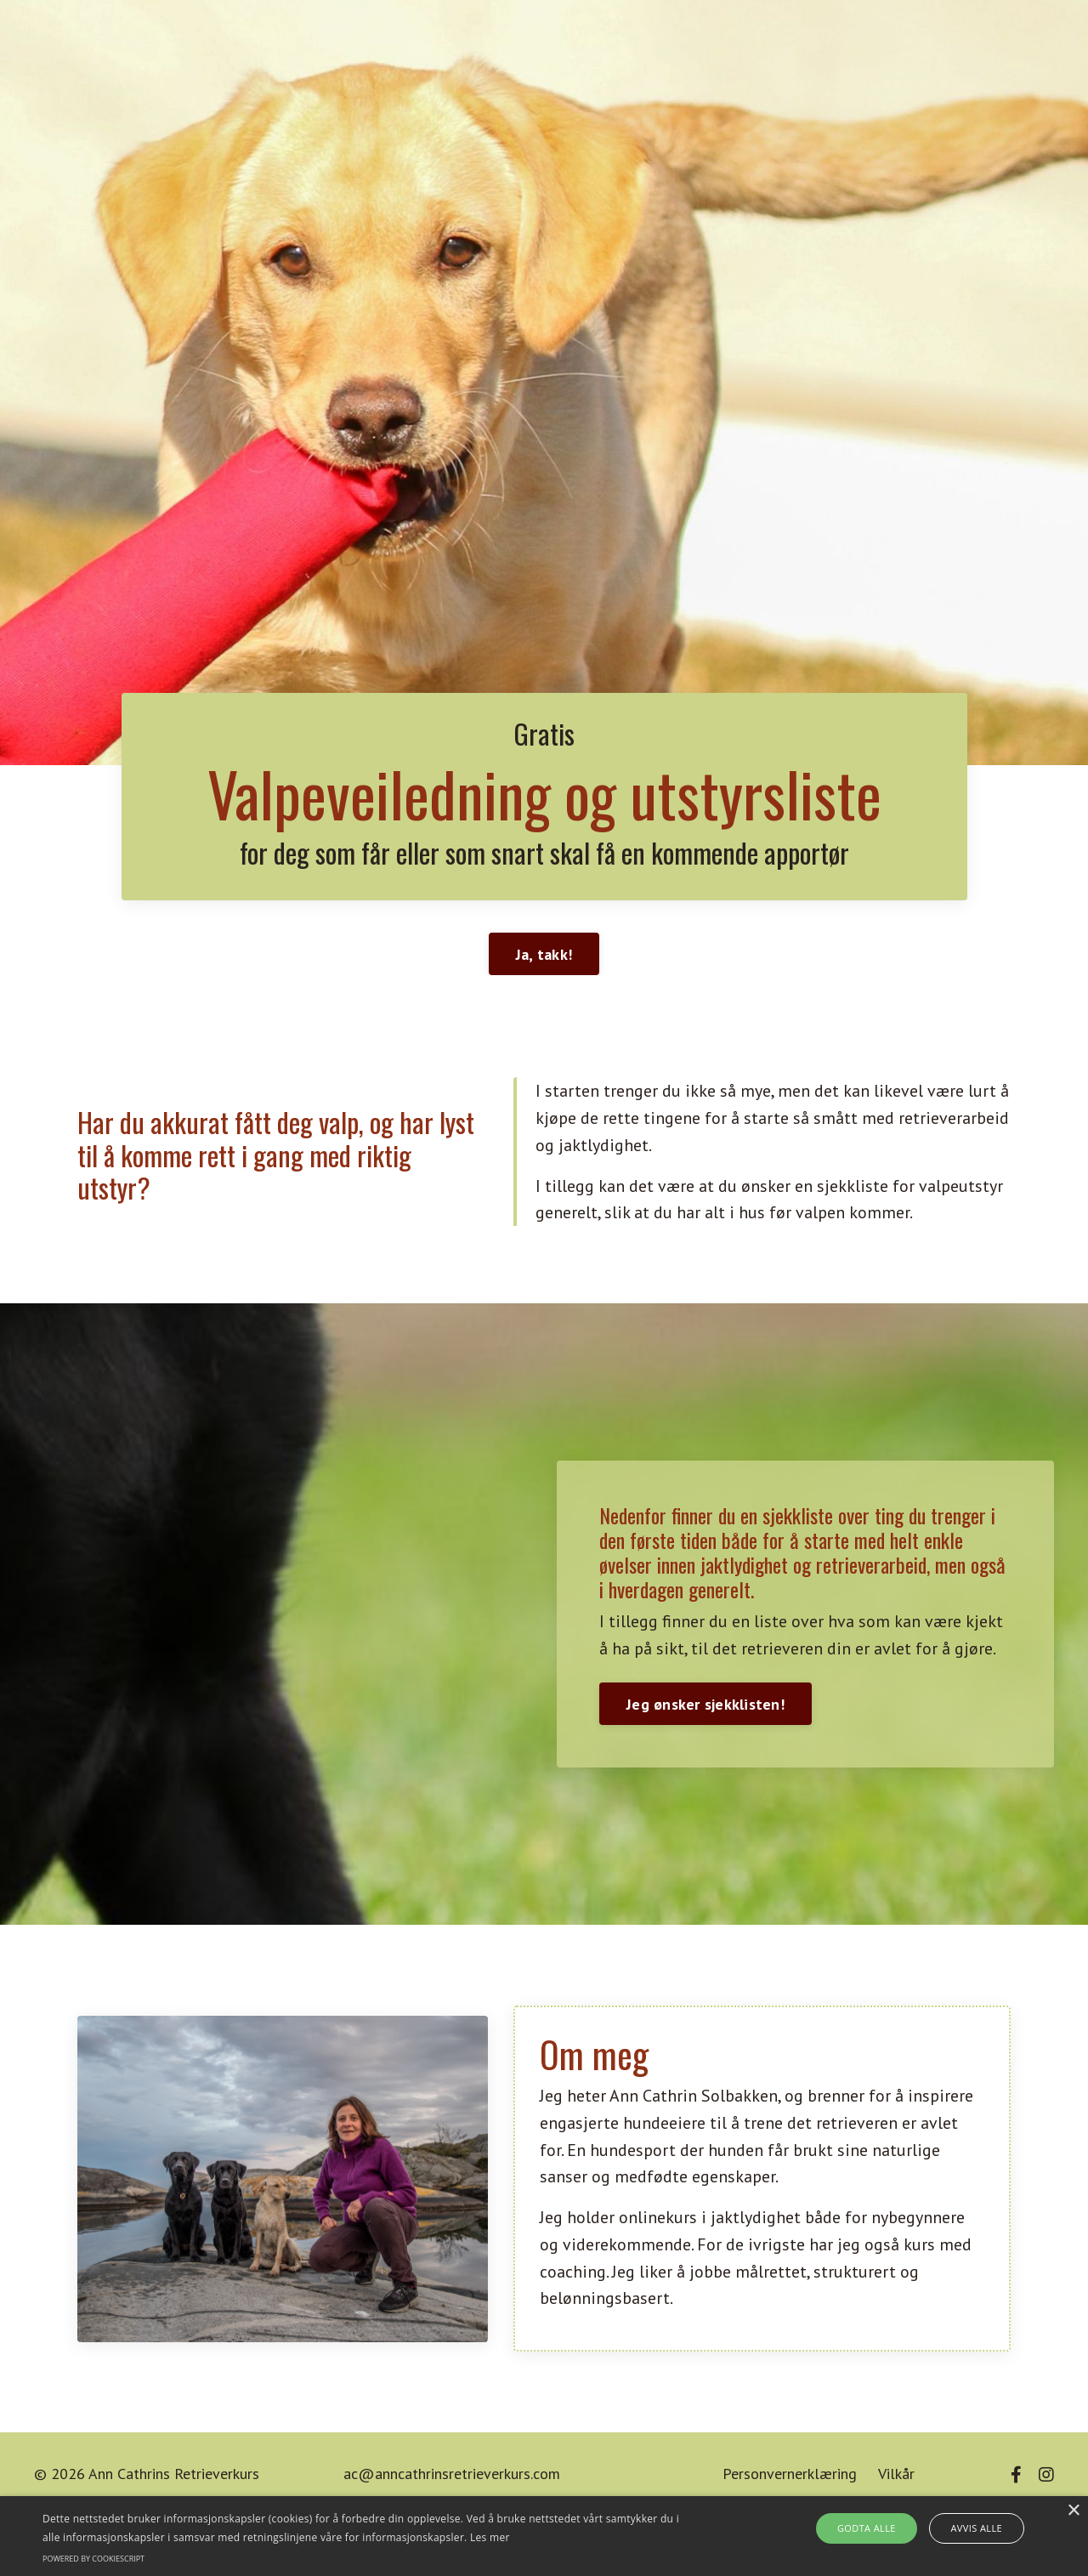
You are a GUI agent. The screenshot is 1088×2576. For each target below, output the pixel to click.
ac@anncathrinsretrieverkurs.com (451, 2480)
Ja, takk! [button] (544, 957)
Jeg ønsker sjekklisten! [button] (705, 1707)
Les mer (490, 2537)
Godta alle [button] (871, 2528)
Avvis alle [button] (970, 2528)
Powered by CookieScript (93, 2558)
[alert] (544, 2536)
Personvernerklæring (789, 2480)
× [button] (1073, 2511)
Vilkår (896, 2480)
